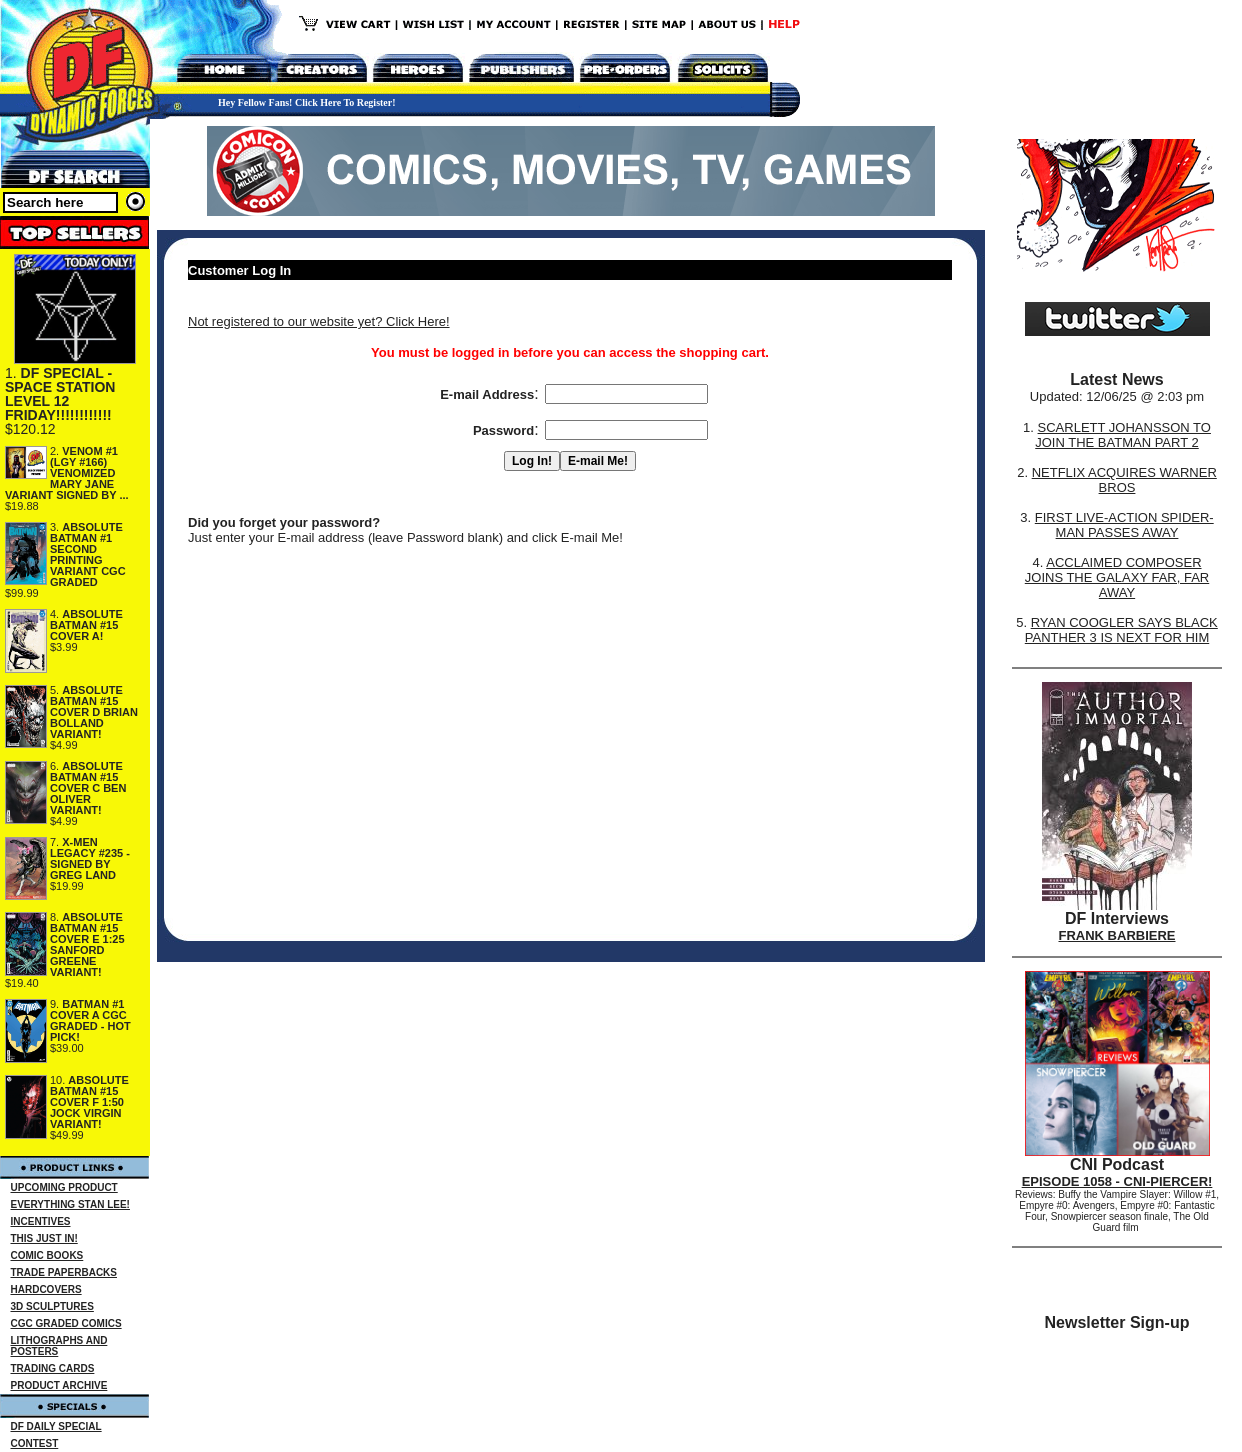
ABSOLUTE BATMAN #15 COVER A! (86, 625)
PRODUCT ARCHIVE (59, 1385)
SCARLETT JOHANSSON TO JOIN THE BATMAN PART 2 (1123, 435)
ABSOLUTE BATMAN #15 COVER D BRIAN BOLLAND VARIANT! (94, 712)
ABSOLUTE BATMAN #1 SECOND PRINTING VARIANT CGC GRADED (88, 554)
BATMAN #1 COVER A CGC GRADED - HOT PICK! (90, 1020)
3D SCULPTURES (52, 1306)
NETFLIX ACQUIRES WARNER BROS (1124, 480)
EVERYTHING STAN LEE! (70, 1204)
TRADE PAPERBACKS (64, 1272)
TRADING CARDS (53, 1368)
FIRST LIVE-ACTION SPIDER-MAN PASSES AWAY (1124, 525)
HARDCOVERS (46, 1289)
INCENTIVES (41, 1221)
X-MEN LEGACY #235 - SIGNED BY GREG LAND (90, 858)
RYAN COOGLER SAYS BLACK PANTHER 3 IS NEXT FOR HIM (1121, 630)
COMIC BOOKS (47, 1255)
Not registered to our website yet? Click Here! (319, 321)
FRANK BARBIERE (1117, 935)
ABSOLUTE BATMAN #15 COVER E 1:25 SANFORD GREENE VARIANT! (87, 944)
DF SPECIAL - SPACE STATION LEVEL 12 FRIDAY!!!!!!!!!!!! (60, 394)
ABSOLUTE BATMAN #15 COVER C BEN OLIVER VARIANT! (88, 788)
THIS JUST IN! (44, 1238)
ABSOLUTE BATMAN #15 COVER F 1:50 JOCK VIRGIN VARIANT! (89, 1102)
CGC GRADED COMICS (66, 1323)
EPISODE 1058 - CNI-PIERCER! (1117, 1181)
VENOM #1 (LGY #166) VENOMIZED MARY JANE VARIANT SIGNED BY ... (67, 473)
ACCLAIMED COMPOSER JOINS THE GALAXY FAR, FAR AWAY (1117, 577)
